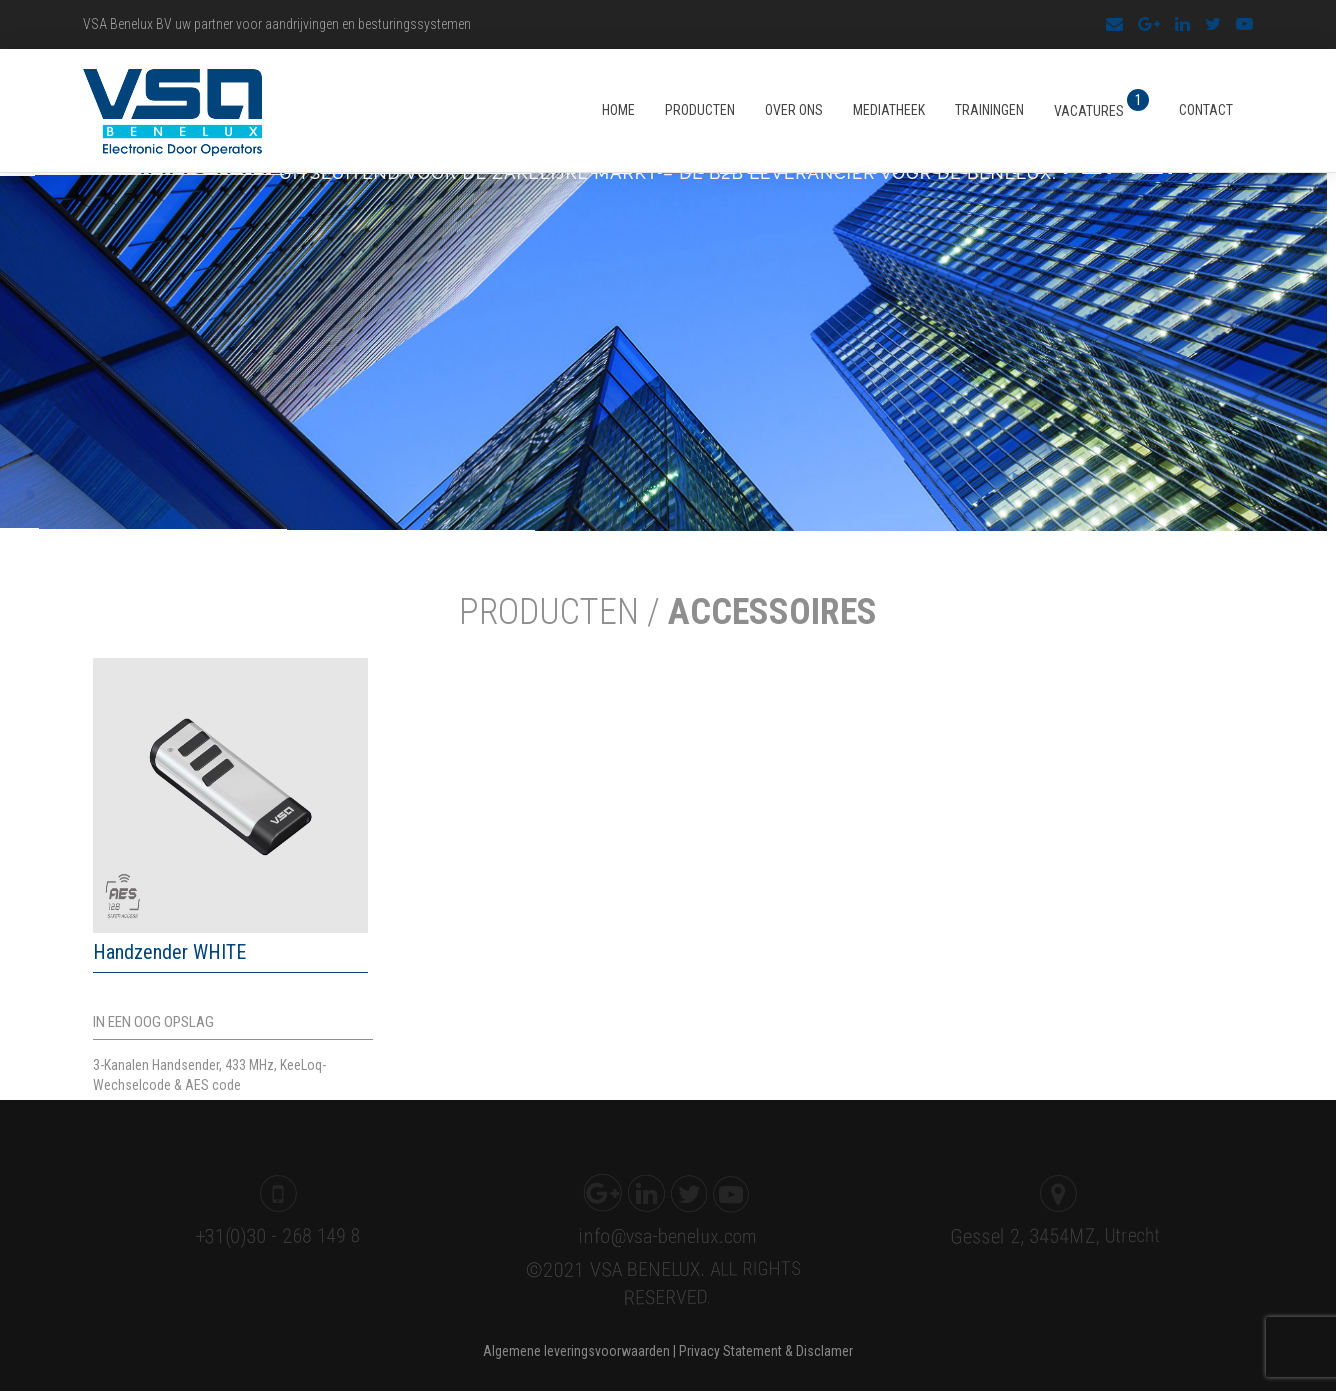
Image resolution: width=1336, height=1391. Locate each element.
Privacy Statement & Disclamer (766, 1351)
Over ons (794, 110)
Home (618, 110)
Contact (1206, 110)
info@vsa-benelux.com (663, 1233)
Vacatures (1101, 104)
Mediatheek (889, 110)
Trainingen (989, 110)
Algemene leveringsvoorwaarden (576, 1351)
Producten (700, 110)
